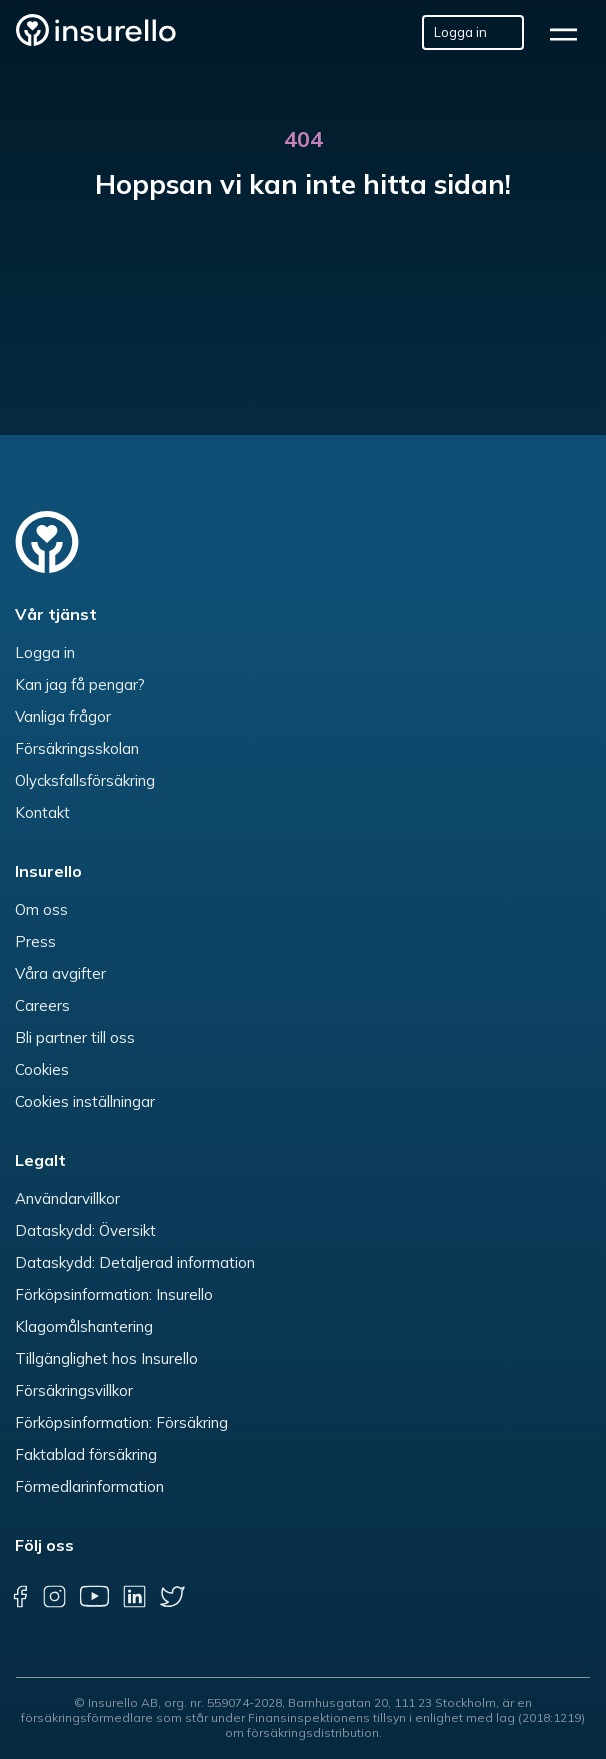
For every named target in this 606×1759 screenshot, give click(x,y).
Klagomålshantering (84, 1326)
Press (35, 941)
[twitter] (172, 1596)
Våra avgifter (60, 973)
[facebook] (20, 1596)
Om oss (41, 909)
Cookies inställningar (85, 1101)
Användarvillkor (67, 1198)
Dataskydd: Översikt (85, 1230)
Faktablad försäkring (86, 1454)
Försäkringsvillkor (74, 1390)
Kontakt (42, 812)
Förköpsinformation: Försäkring (121, 1422)
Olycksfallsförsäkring (85, 780)
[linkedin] (134, 1596)
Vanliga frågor (63, 716)
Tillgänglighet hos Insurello (106, 1358)
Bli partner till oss (75, 1037)
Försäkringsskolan (77, 748)
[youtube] (94, 1596)
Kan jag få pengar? (80, 684)
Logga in (45, 652)
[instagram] (54, 1596)
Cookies (42, 1069)
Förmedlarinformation (89, 1486)
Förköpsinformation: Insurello (114, 1294)
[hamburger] (570, 32)
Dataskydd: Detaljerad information (135, 1262)
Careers (42, 1005)
